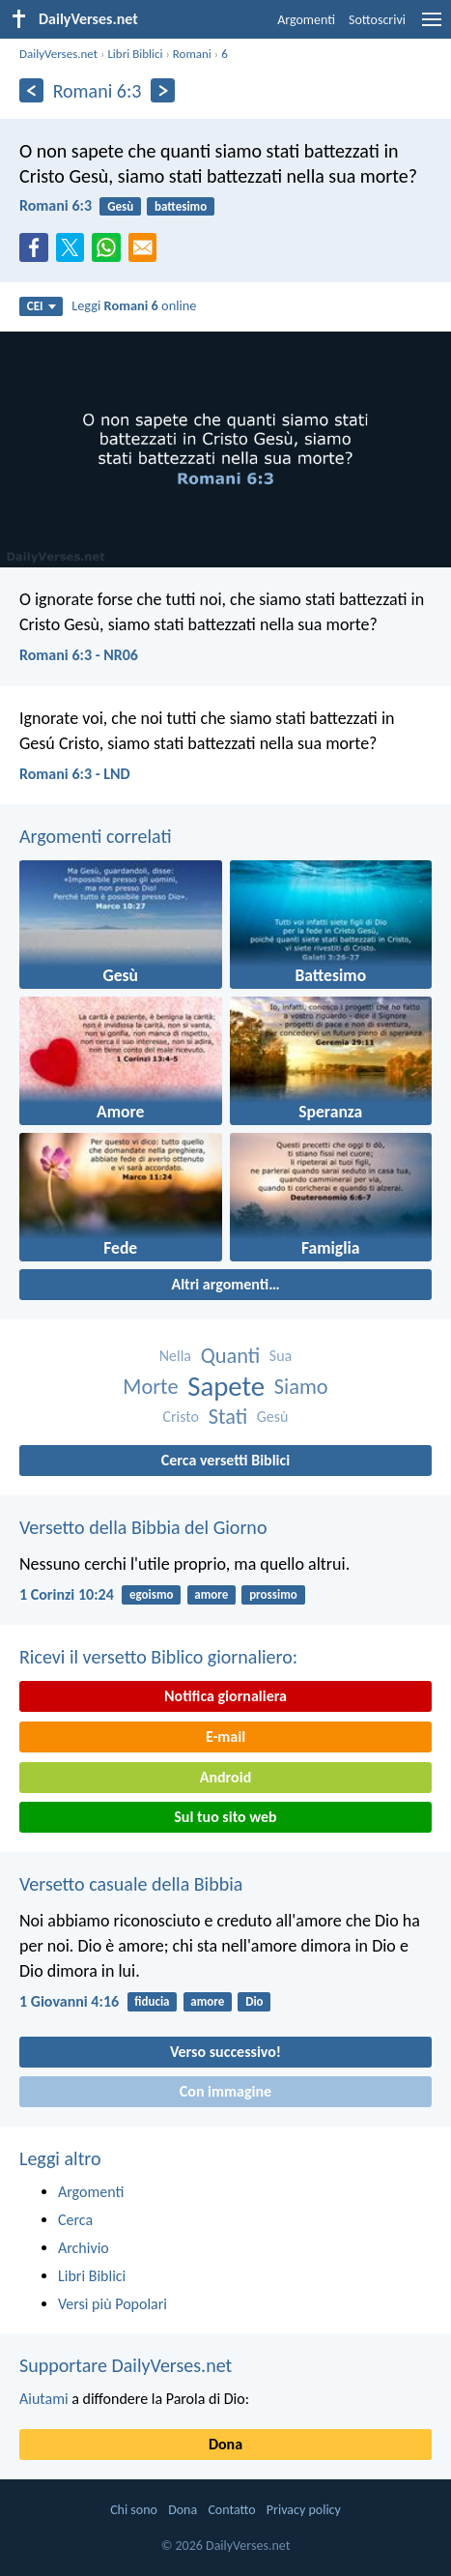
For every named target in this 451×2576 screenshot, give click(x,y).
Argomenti (306, 20)
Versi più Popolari (112, 2304)
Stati (228, 1417)
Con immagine (225, 2091)
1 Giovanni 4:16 (69, 2001)
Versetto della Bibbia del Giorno (143, 1527)
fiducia (151, 2001)
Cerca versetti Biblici (225, 1460)
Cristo (181, 1416)
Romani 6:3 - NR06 (78, 655)
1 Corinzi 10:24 (66, 1594)
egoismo (151, 1594)
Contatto (231, 2510)
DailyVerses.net (58, 53)
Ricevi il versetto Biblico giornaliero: (158, 1656)
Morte (150, 1387)
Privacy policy (304, 2510)
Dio (254, 2001)
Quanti (231, 1356)
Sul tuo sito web (225, 1817)
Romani (192, 53)
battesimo (181, 206)
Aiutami (44, 2398)
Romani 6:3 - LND (74, 774)
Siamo (301, 1387)
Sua (280, 1355)
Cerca (75, 2220)
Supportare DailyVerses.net (125, 2365)
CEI (41, 306)
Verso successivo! (225, 2051)
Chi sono (133, 2510)
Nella (175, 1355)
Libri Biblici (134, 53)
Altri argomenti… (225, 1284)
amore (211, 1594)
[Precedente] (31, 90)
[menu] (431, 26)
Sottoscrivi (377, 20)
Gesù (120, 206)
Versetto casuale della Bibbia (130, 1884)
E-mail (225, 1736)
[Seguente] (163, 90)
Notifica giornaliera (225, 1696)
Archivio (83, 2248)
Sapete (226, 1387)
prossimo (273, 1594)
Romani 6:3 (55, 205)
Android (225, 1777)
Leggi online (133, 305)
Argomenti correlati (95, 836)
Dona (225, 2444)
